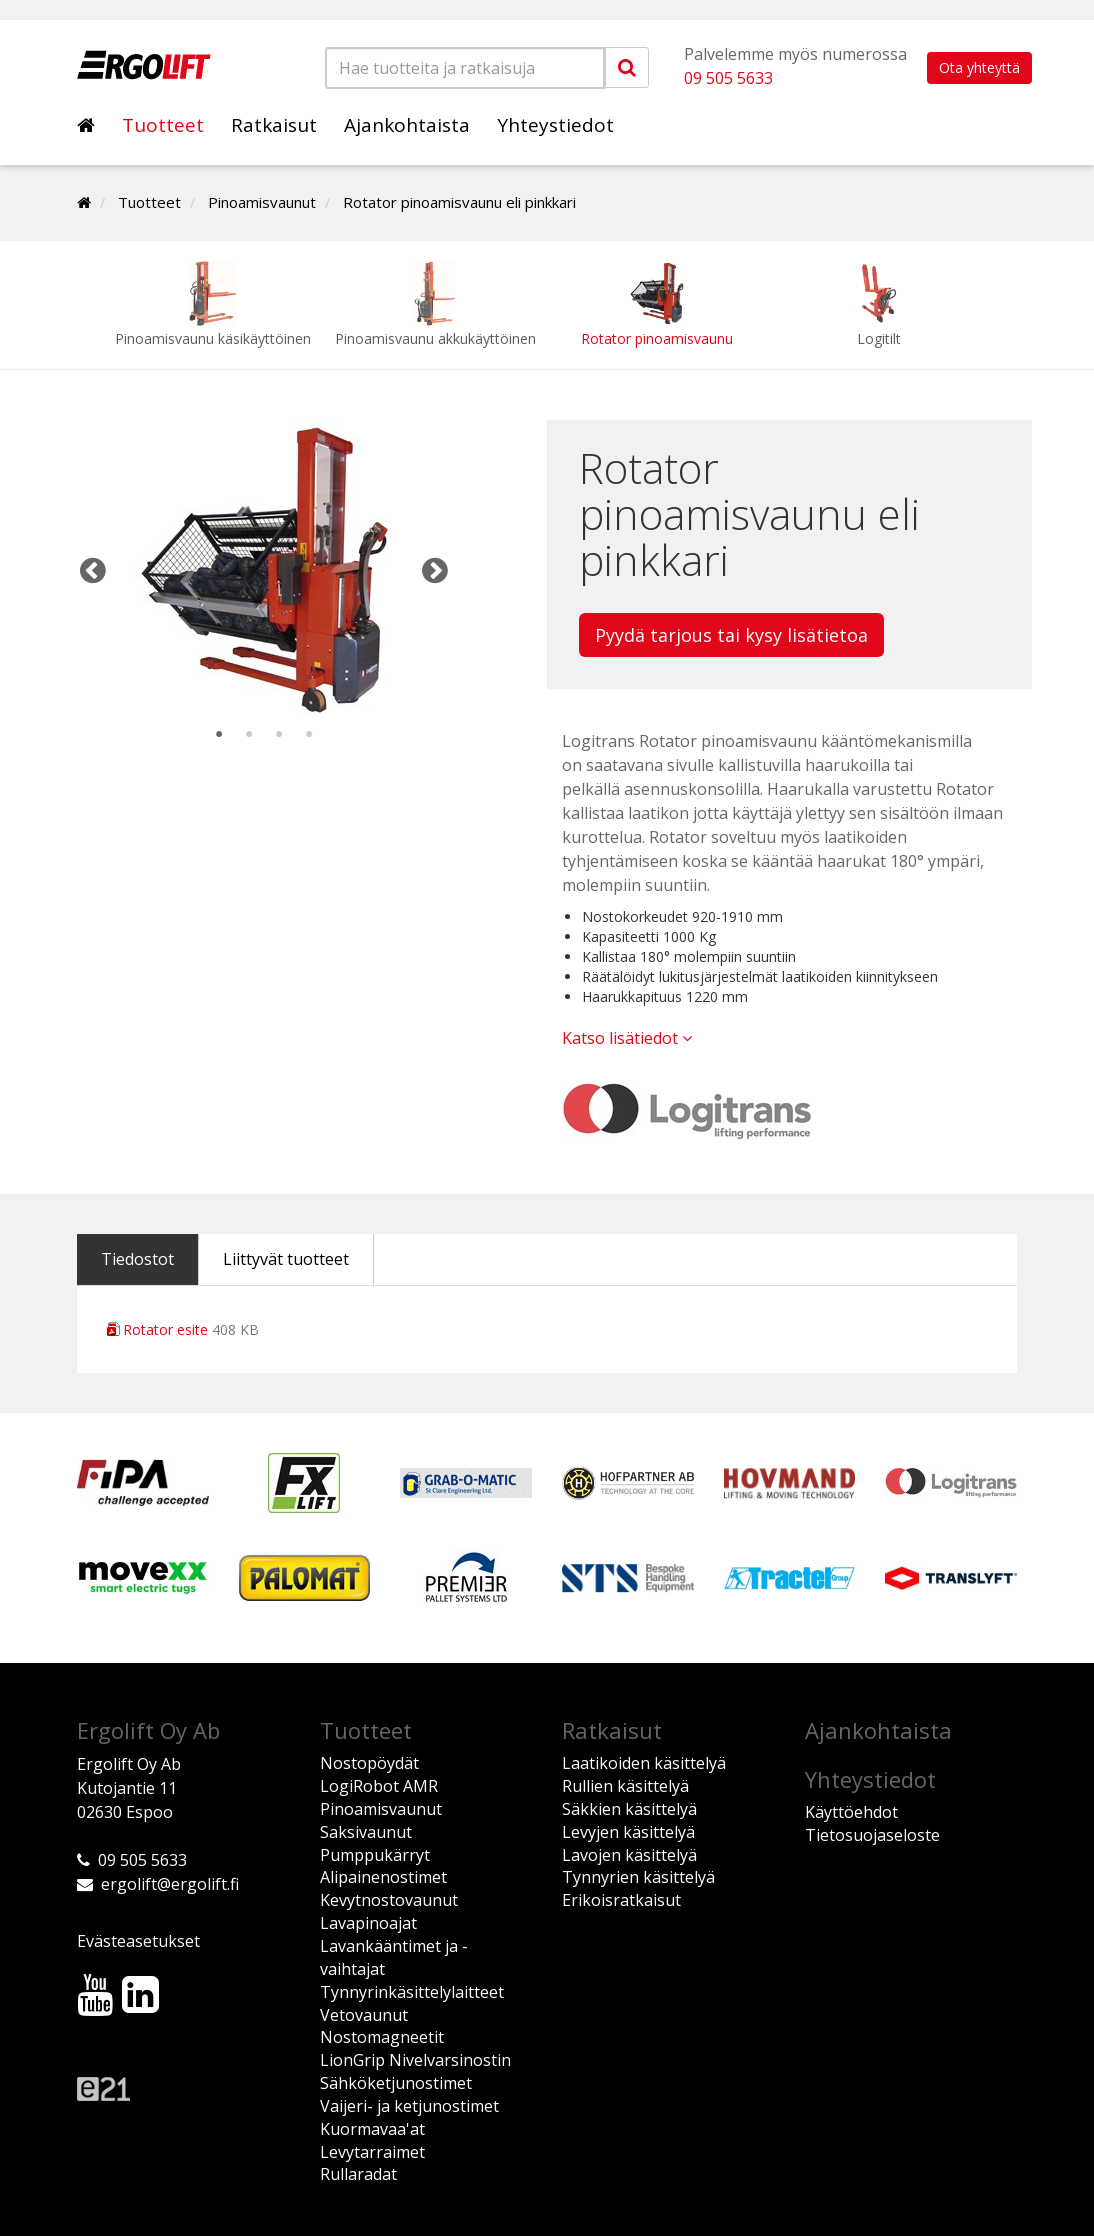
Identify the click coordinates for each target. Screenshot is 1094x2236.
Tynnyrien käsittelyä (638, 1877)
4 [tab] (309, 735)
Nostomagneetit (382, 2037)
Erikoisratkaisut (621, 1900)
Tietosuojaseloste (872, 1835)
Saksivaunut (366, 1832)
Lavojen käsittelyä (629, 1855)
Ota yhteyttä (979, 67)
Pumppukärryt (375, 1855)
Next (435, 570)
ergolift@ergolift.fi (170, 1884)
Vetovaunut (364, 2015)
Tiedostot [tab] (137, 1259)
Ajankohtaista (407, 125)
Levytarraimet (372, 2152)
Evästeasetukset (138, 1941)
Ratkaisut (274, 125)
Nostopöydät (369, 1763)
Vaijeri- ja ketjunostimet (409, 2106)
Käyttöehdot (851, 1812)
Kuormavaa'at (372, 2129)
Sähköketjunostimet (396, 2083)
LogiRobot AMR (379, 1786)
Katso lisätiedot (627, 1038)
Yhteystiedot (555, 125)
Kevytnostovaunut (389, 1900)
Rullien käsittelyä (625, 1786)
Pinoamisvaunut (262, 202)
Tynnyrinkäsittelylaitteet (412, 1992)
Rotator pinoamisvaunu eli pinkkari (459, 202)
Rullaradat (358, 2174)
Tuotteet (163, 125)
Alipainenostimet (383, 1877)
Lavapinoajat (368, 1923)
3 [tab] (279, 735)
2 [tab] (249, 735)
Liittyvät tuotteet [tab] (286, 1259)
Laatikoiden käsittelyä (644, 1763)
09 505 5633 (728, 78)
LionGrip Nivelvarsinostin (415, 2060)
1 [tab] (219, 735)
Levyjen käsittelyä (628, 1832)
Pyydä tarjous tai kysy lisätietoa (731, 635)
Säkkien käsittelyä (629, 1809)
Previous (93, 570)
